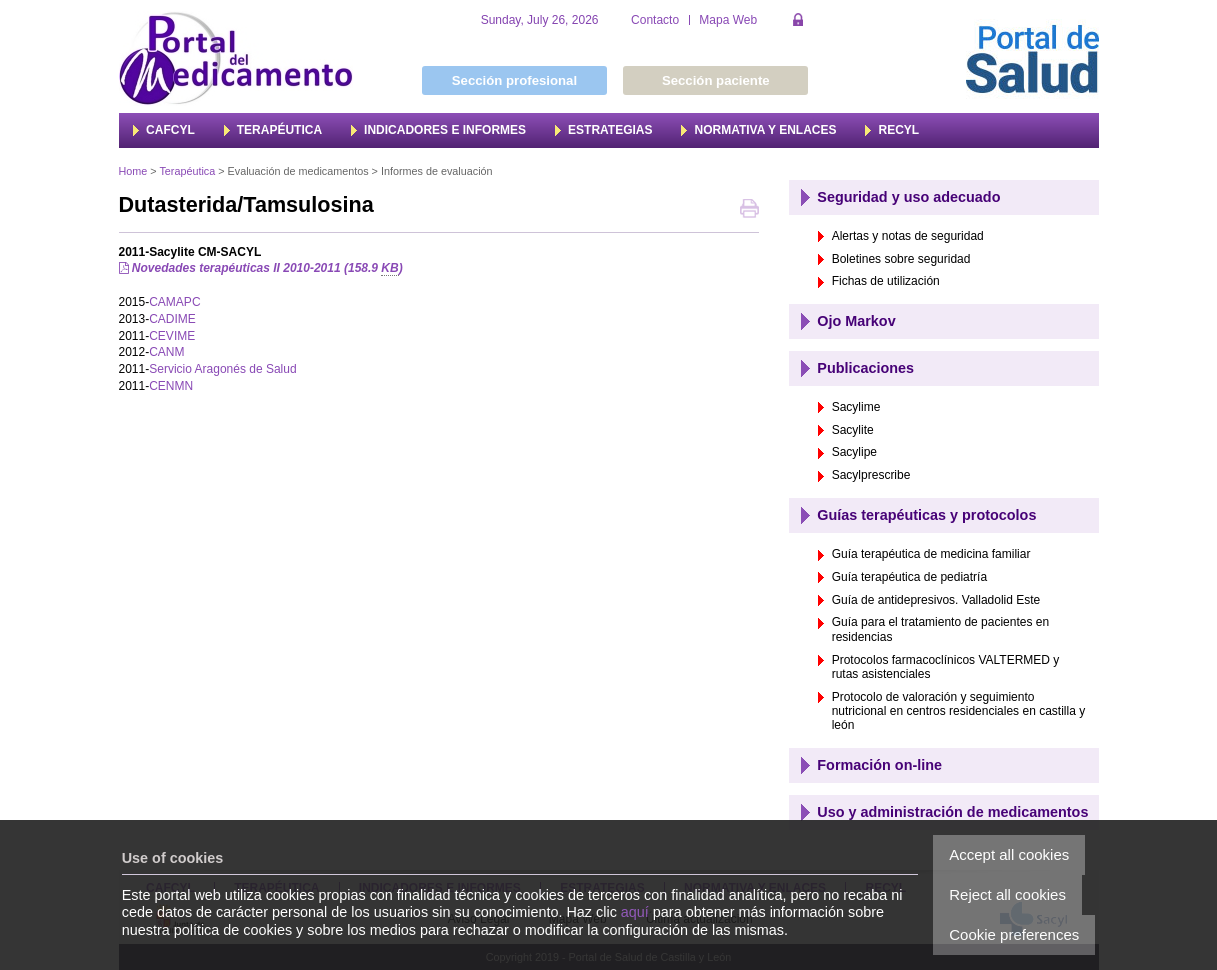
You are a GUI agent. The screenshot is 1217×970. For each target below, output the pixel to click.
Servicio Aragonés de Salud (222, 369)
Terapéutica (187, 171)
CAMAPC (174, 302)
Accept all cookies (1009, 854)
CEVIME (172, 336)
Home (133, 171)
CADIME (172, 319)
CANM (166, 352)
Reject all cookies (1007, 894)
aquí (635, 912)
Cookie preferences (1014, 934)
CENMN (171, 386)
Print (749, 210)
